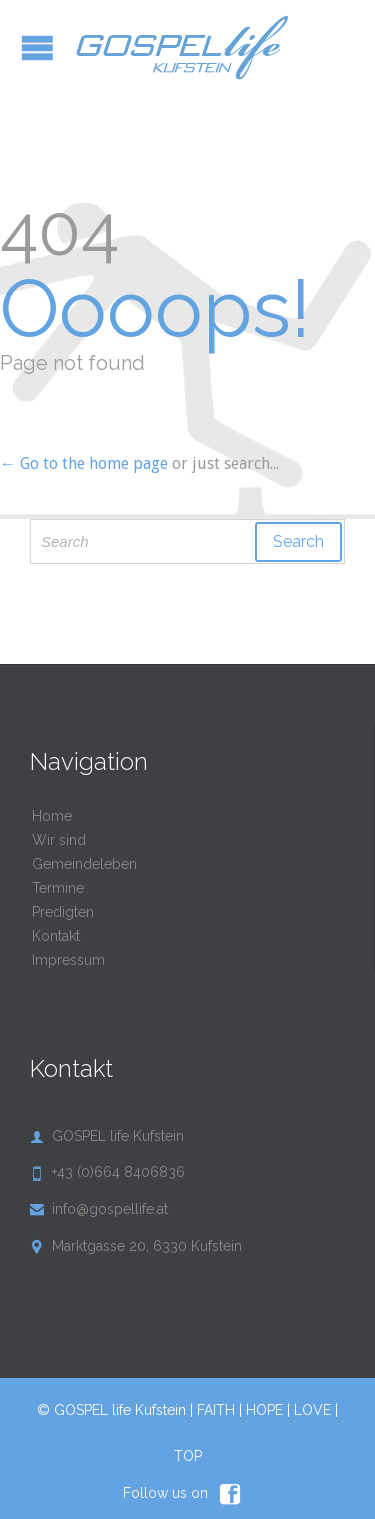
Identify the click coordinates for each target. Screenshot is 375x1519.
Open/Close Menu (37, 47)
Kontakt (56, 936)
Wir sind (59, 840)
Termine (58, 888)
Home (52, 816)
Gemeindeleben (84, 864)
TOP (188, 1456)
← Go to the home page (84, 463)
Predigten (63, 912)
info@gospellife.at (99, 1209)
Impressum (68, 960)
